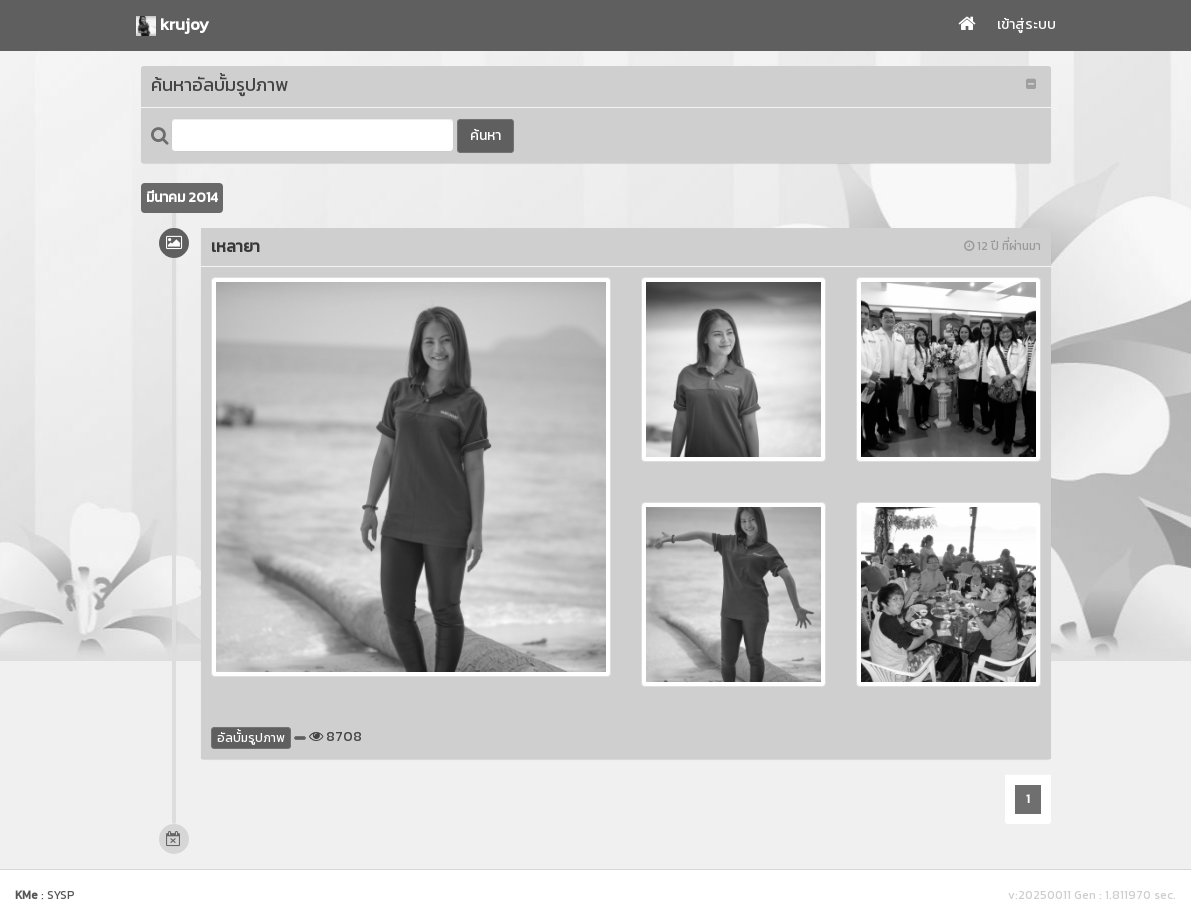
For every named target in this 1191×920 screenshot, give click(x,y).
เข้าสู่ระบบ (1026, 24)
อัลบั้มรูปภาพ (251, 738)
